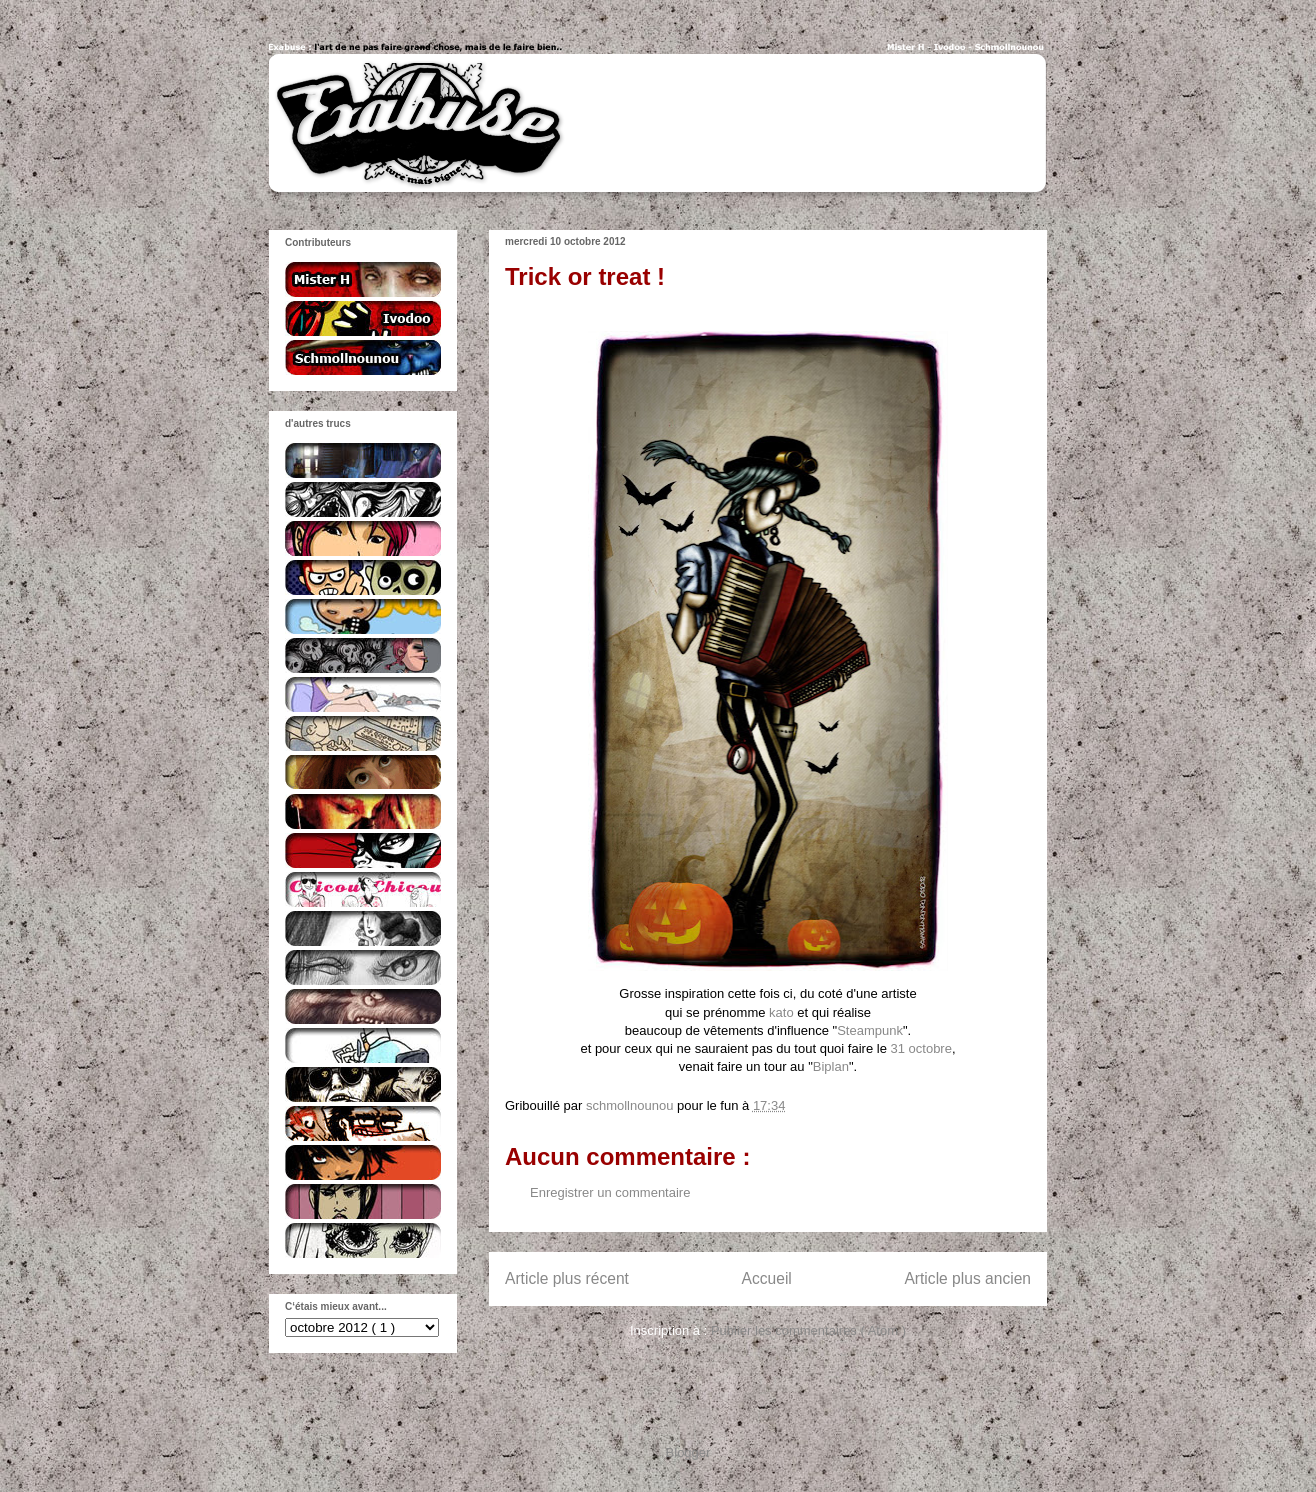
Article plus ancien (967, 1278)
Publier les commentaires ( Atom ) (808, 1330)
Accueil (767, 1278)
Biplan (831, 1066)
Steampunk (870, 1030)
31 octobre (920, 1048)
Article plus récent (567, 1278)
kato (781, 1012)
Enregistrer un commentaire (610, 1192)
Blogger (688, 1452)
